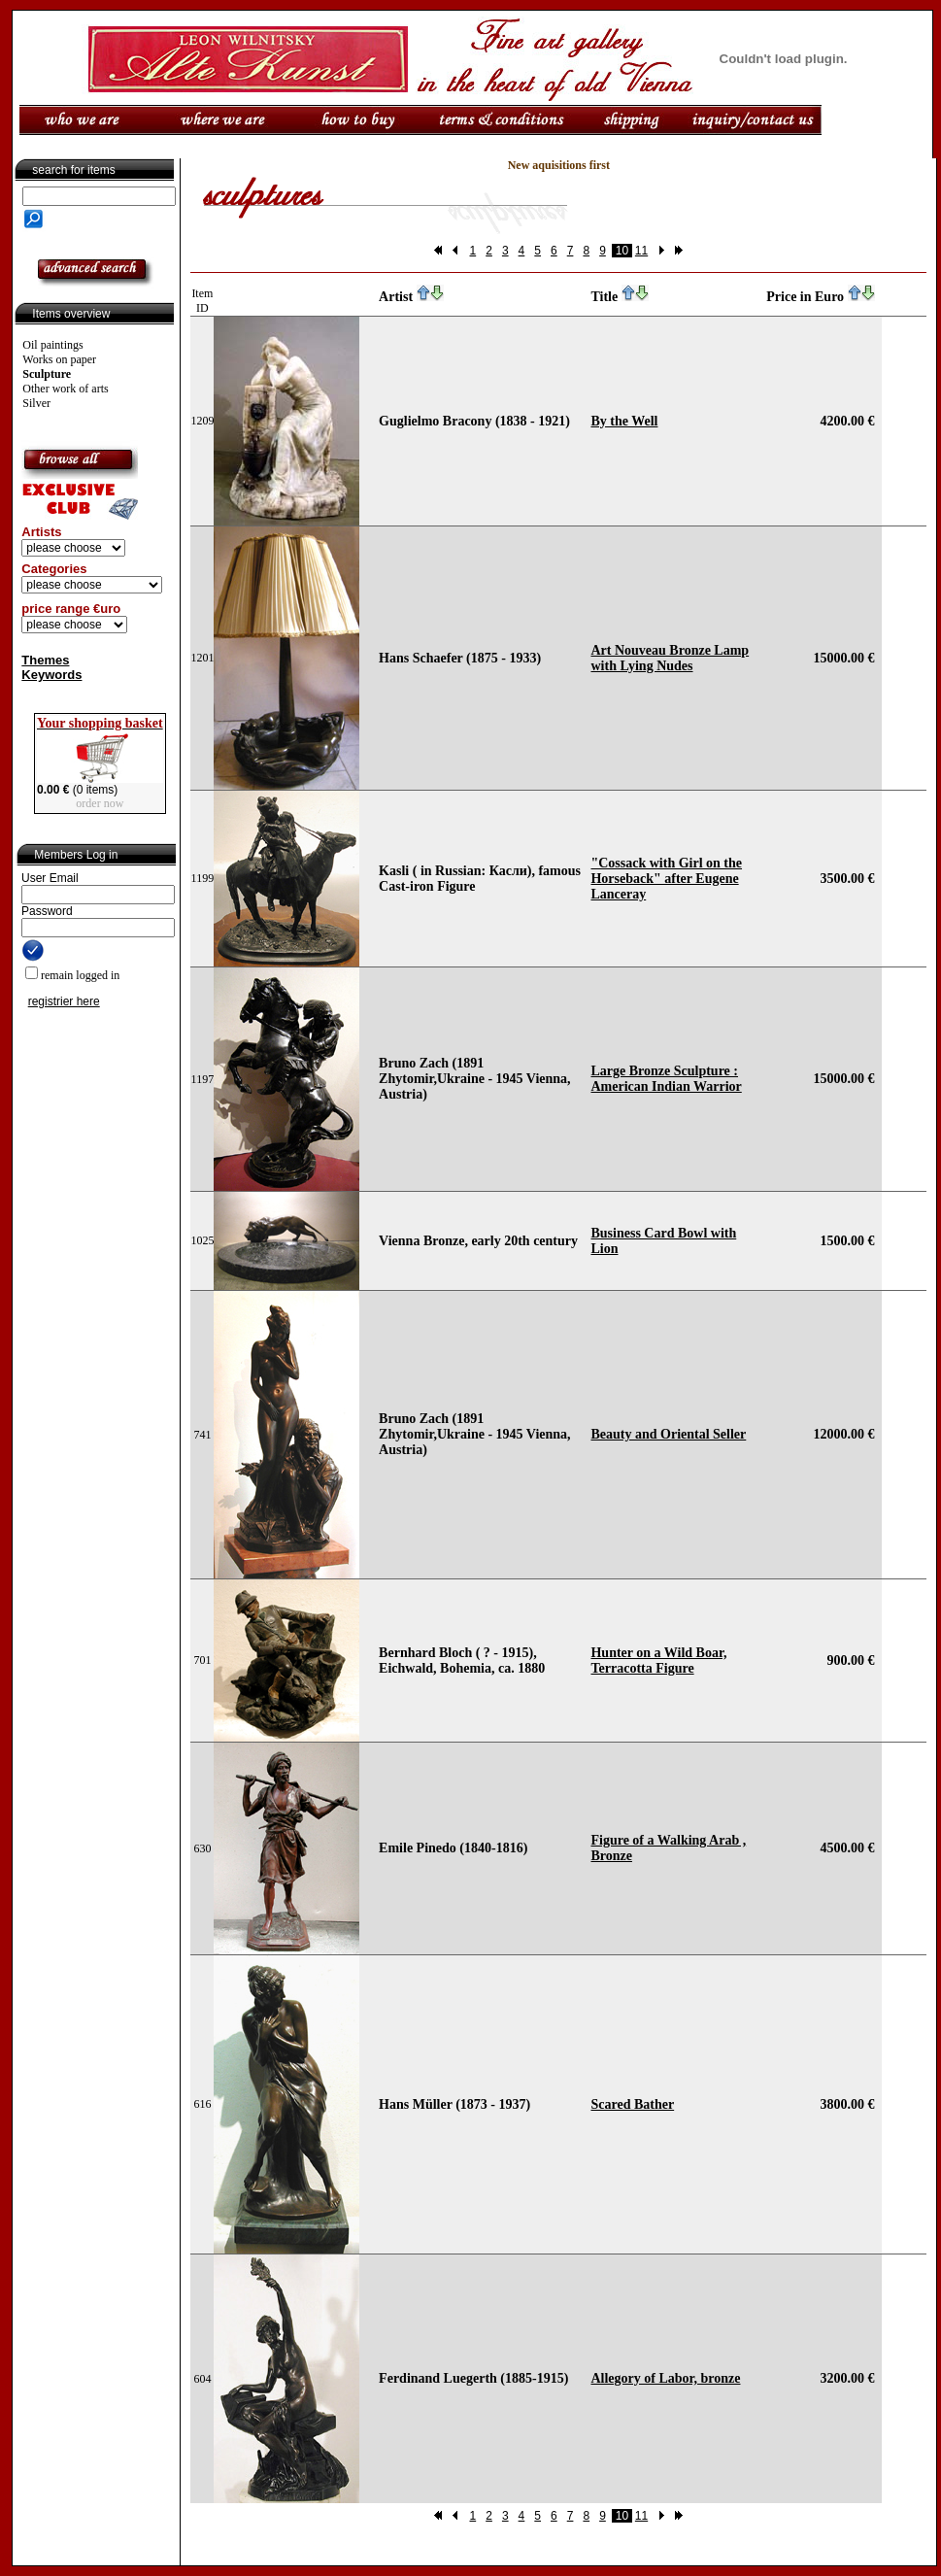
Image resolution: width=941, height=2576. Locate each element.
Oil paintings (52, 345)
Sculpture (46, 374)
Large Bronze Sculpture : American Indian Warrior (665, 1079)
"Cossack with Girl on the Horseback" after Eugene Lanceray (666, 878)
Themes (45, 660)
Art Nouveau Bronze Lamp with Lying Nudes (669, 658)
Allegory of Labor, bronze (665, 2378)
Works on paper (59, 359)
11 (641, 250)
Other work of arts (65, 388)
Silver (36, 403)
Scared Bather (632, 2104)
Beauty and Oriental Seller (668, 1434)
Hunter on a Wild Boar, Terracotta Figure (658, 1660)
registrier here (64, 1001)
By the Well (623, 421)
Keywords (51, 674)
